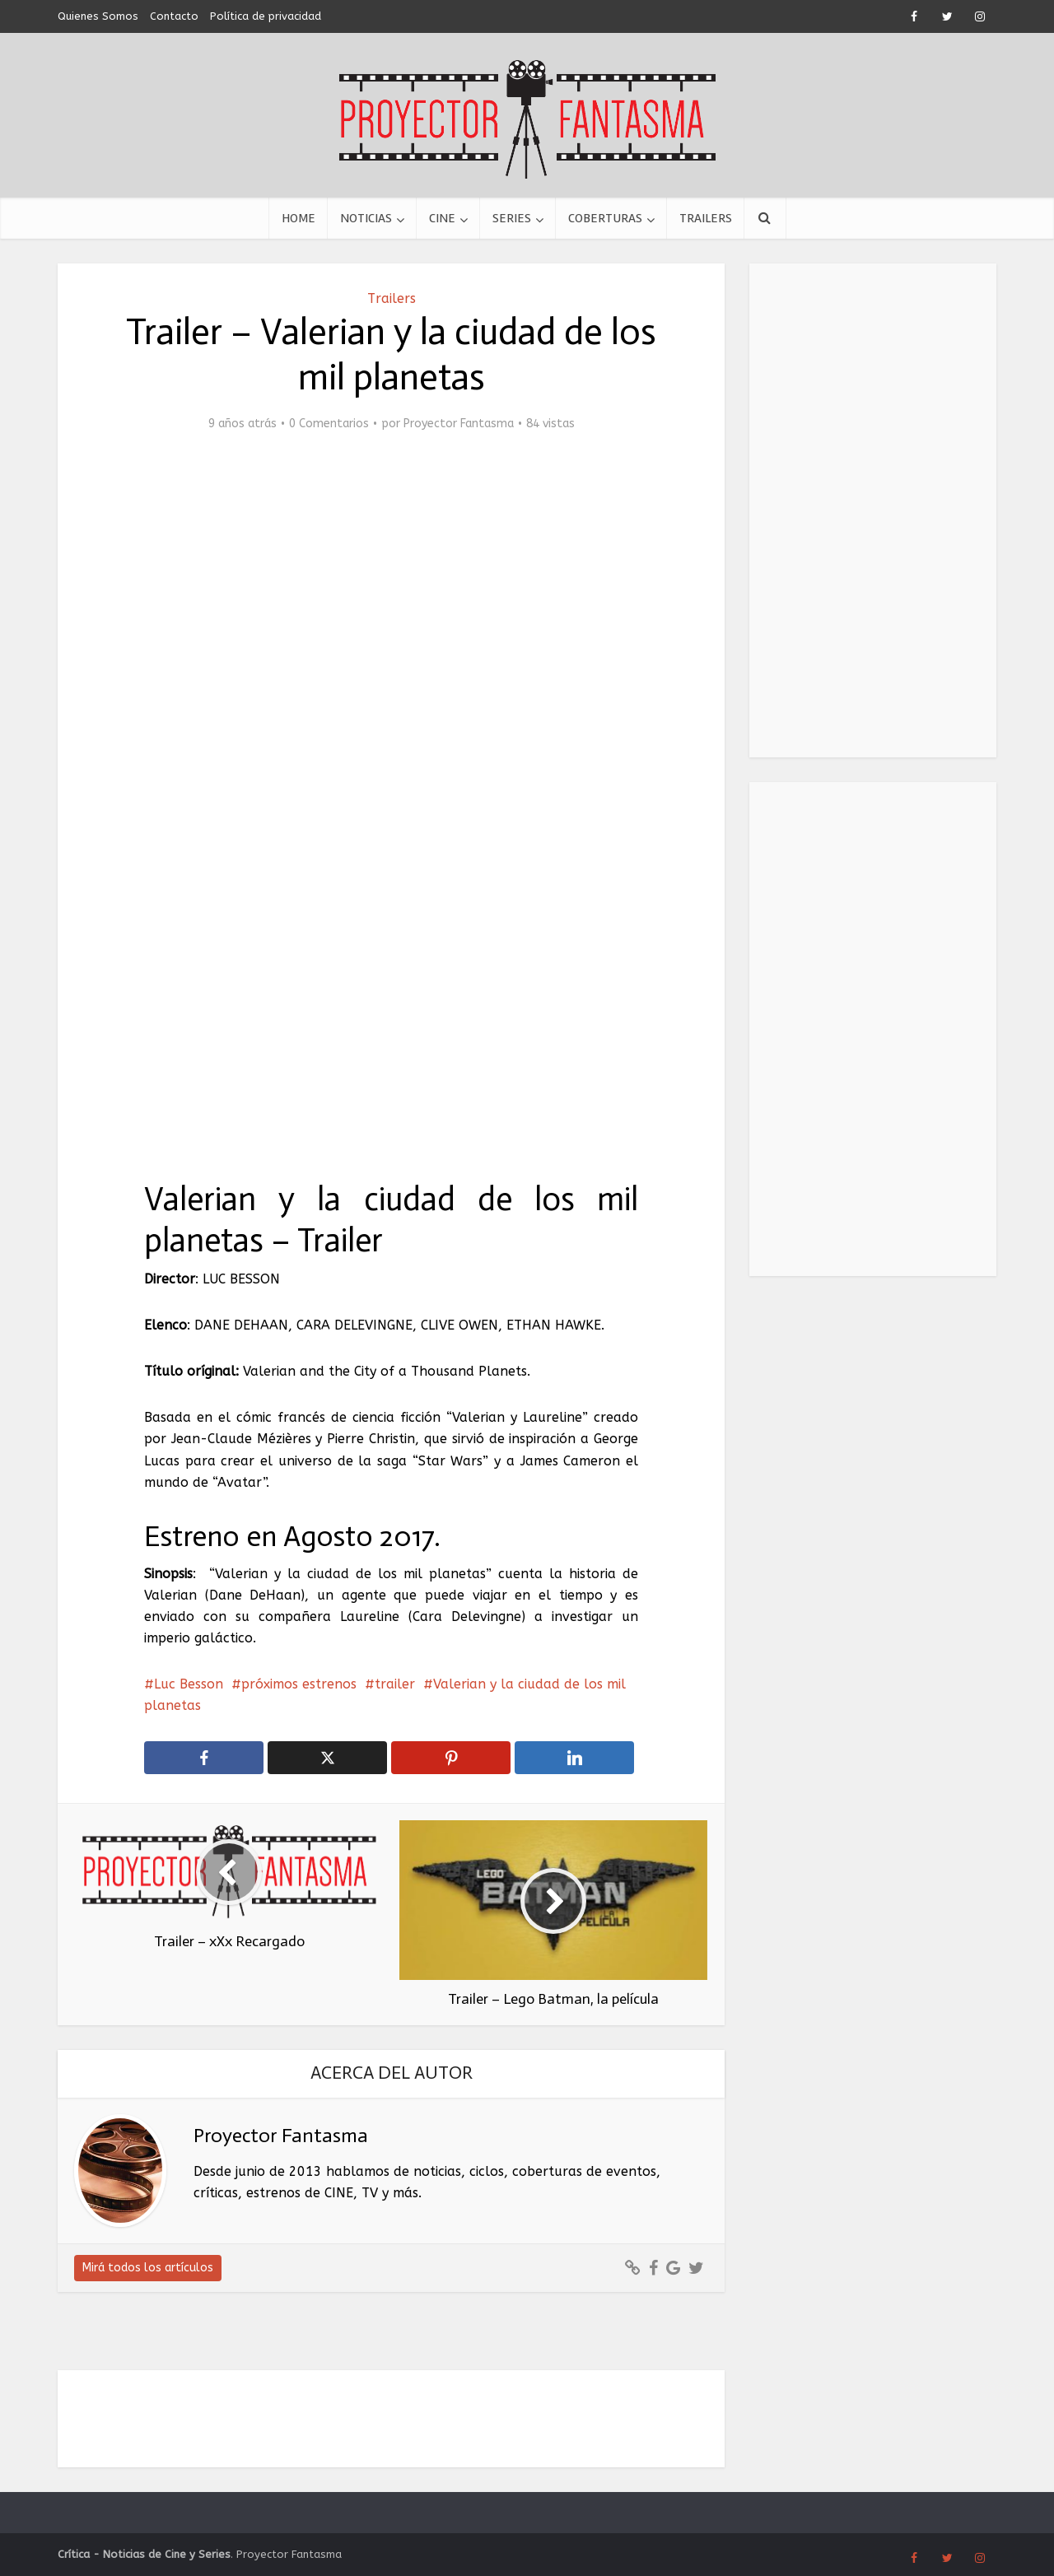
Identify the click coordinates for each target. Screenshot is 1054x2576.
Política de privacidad (265, 16)
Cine (442, 218)
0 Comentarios (329, 424)
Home (298, 218)
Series (511, 218)
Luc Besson (188, 1684)
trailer (395, 1684)
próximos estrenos (299, 1684)
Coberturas (605, 218)
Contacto (174, 16)
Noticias (366, 218)
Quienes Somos (98, 16)
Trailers (705, 218)
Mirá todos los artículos (147, 2268)
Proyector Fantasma (458, 424)
